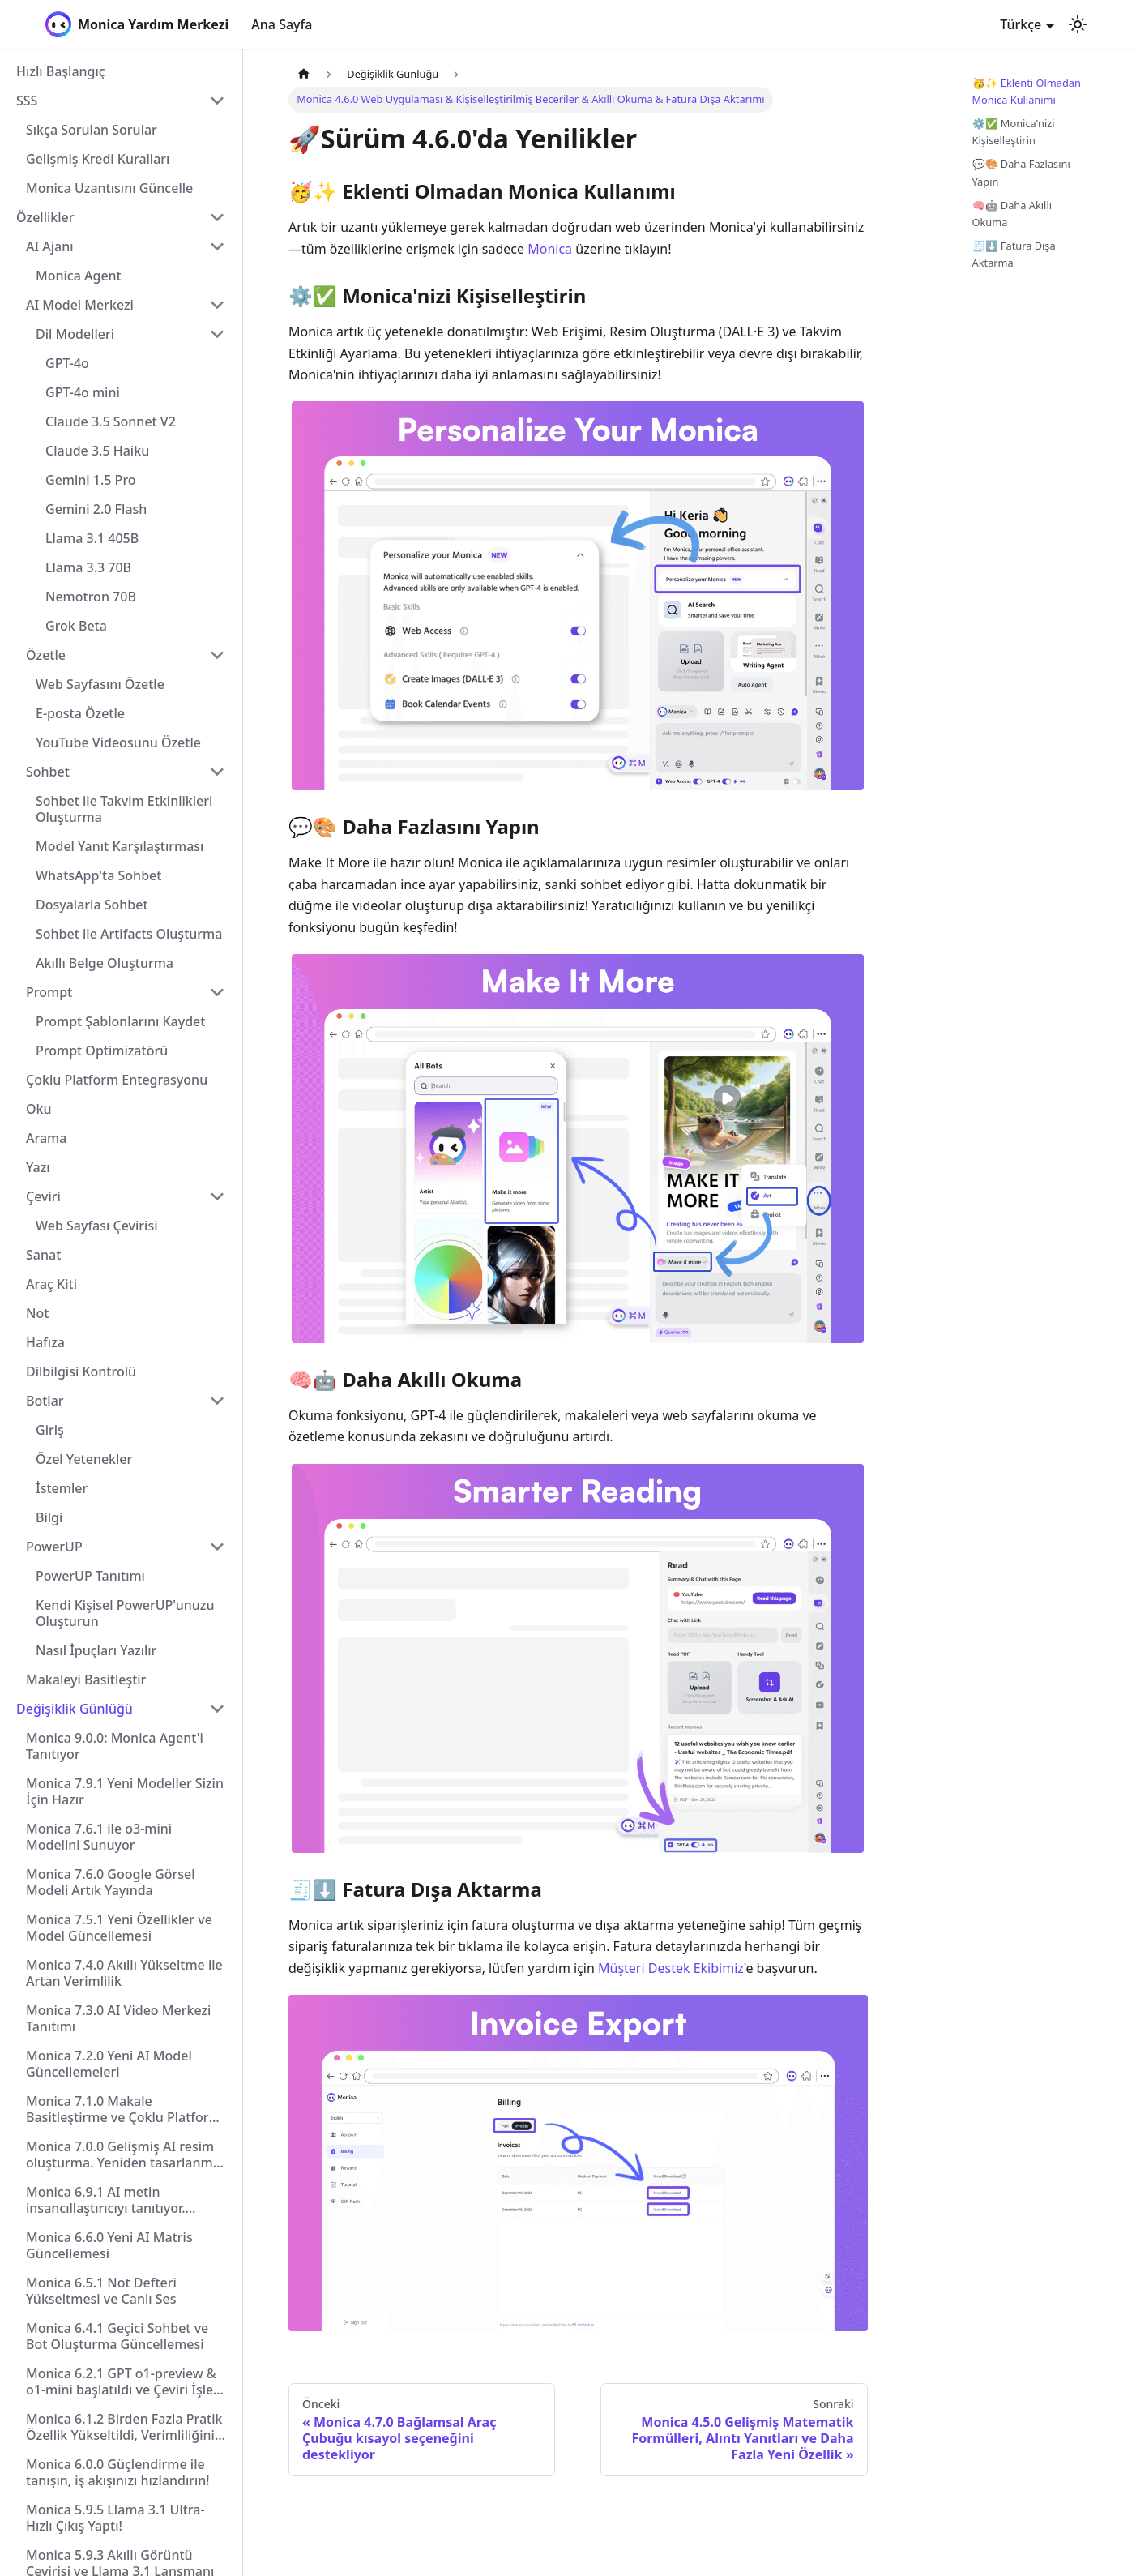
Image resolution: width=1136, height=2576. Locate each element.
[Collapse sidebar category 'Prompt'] (217, 992)
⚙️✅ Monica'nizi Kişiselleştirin (1013, 132)
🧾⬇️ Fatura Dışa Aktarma (1014, 254)
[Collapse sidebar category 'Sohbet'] (217, 772)
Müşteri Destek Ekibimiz (671, 1968)
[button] (120, 100)
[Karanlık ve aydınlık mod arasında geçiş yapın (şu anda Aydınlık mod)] (1078, 24)
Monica (549, 249)
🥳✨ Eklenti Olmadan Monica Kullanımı (1026, 91)
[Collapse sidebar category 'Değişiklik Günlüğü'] (217, 1709)
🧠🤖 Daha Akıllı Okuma (1012, 213)
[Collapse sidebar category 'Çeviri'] (217, 1196)
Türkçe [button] (1020, 24)
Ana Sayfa (281, 24)
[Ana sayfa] (303, 74)
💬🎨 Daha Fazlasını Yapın (1021, 172)
